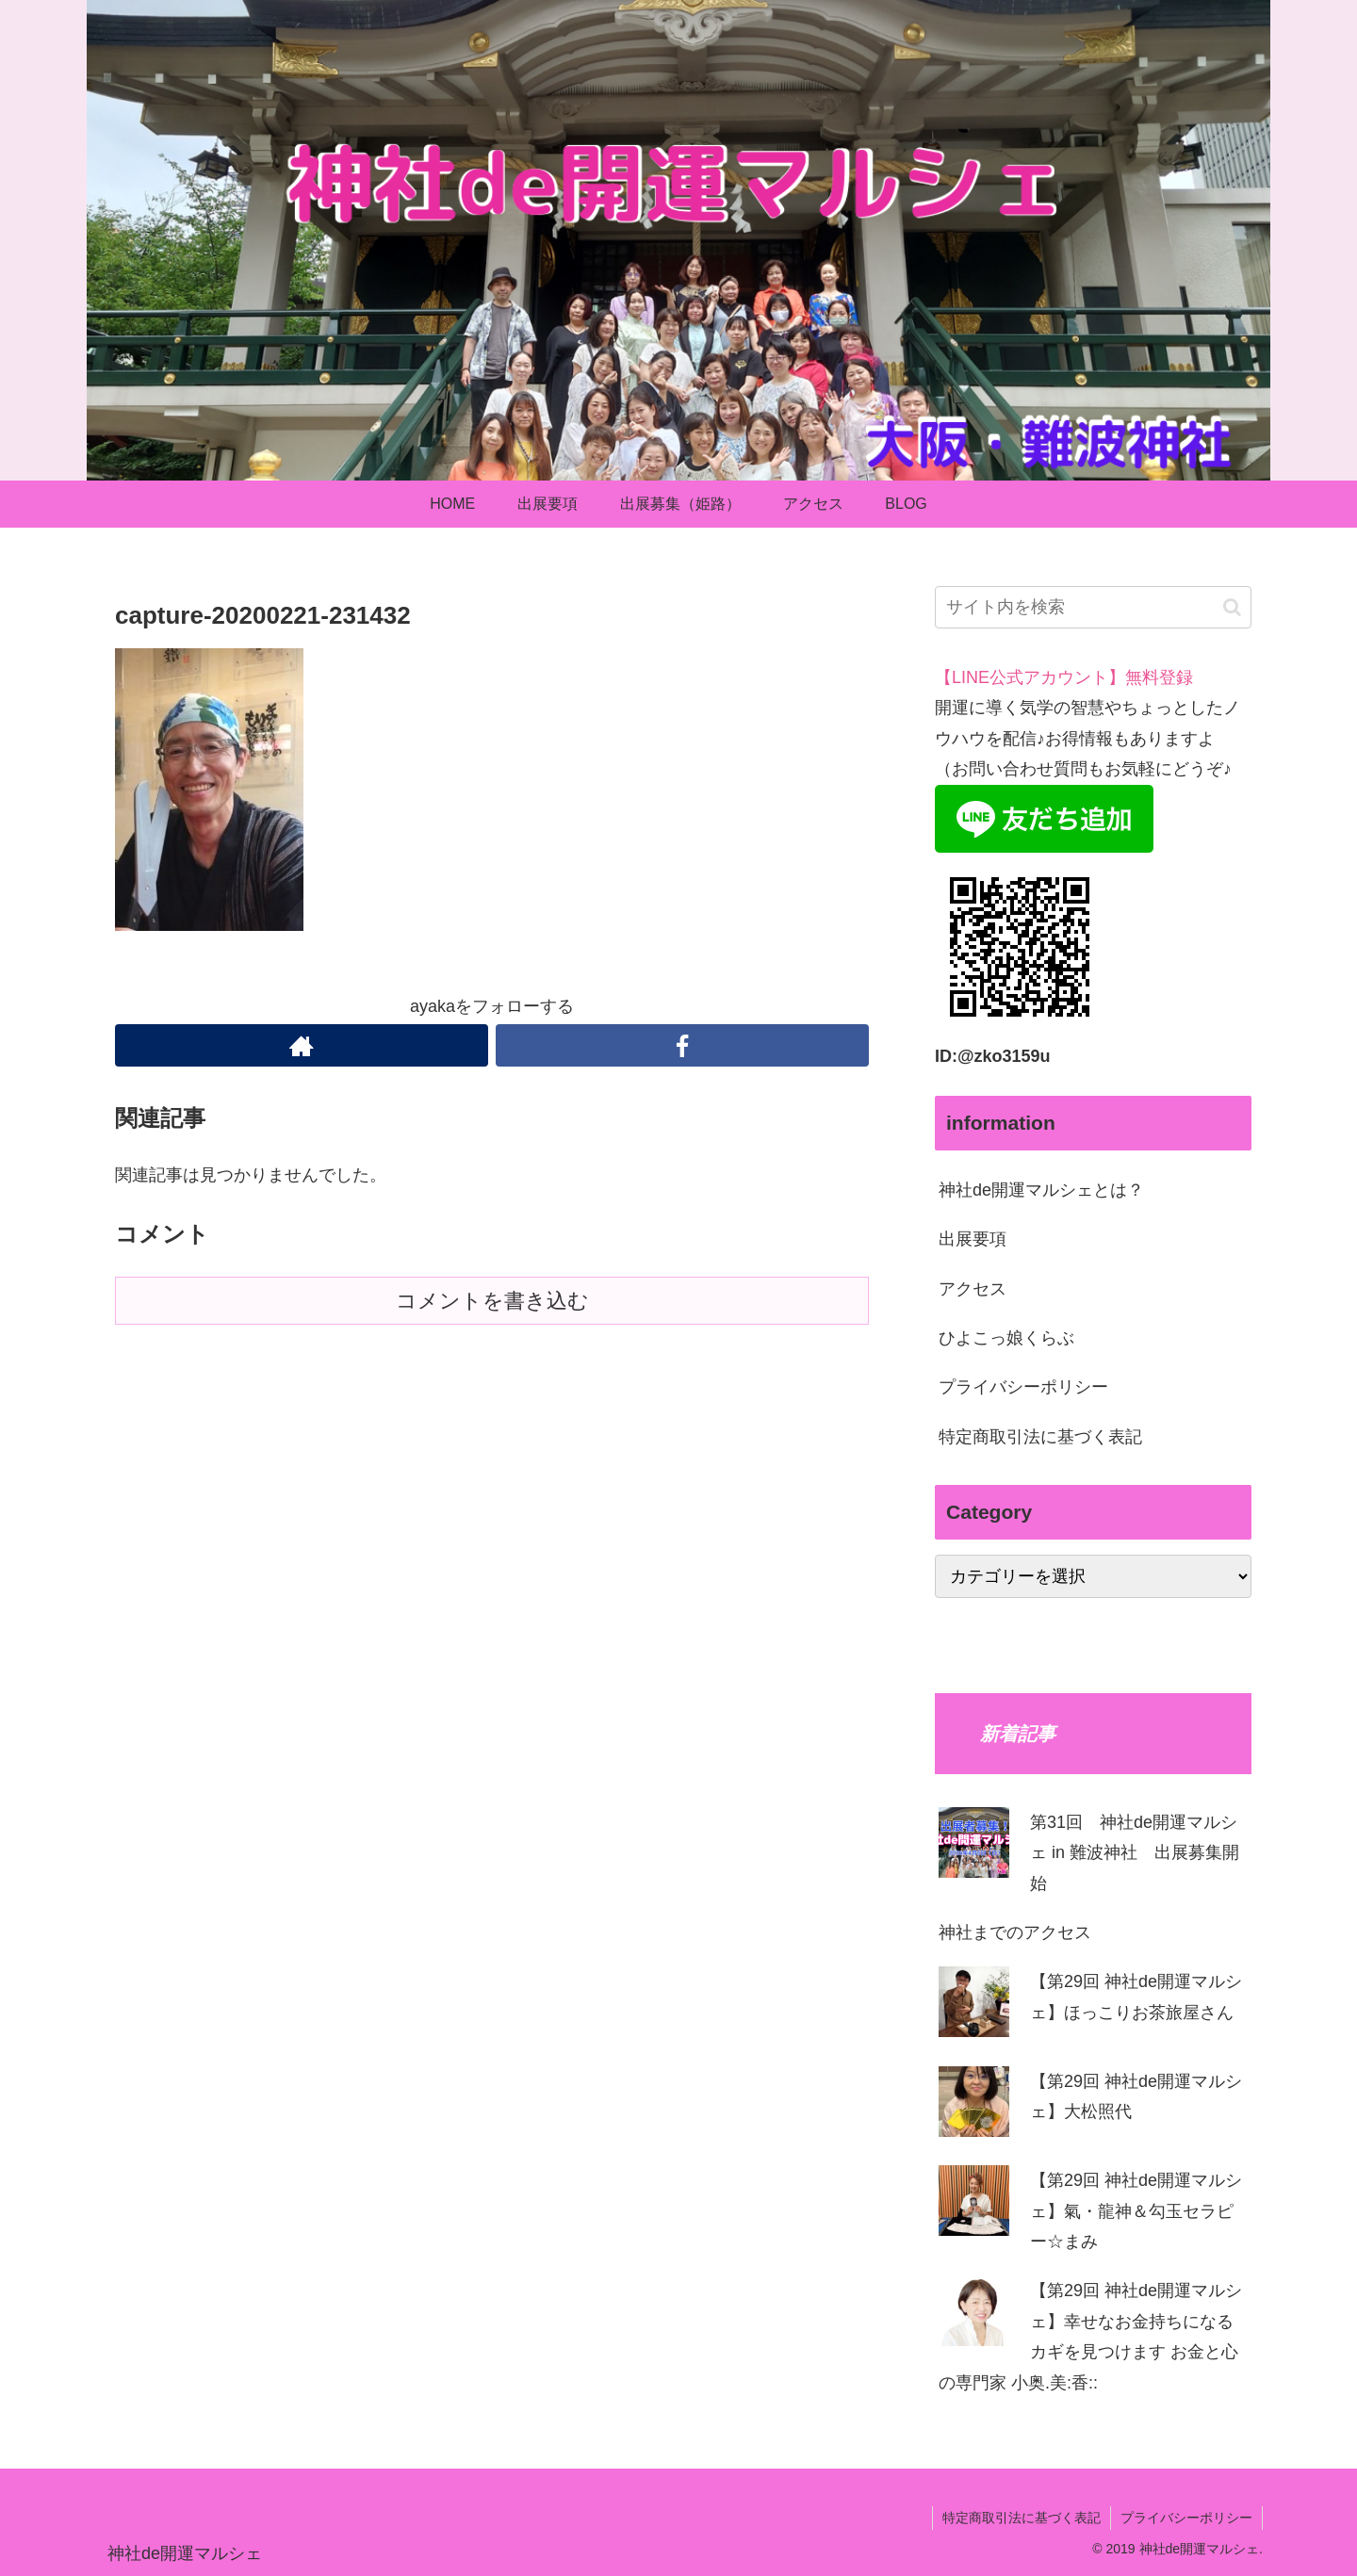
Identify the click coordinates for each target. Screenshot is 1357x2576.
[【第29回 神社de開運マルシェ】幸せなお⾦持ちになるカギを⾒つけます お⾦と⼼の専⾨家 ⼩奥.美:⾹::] (974, 2315)
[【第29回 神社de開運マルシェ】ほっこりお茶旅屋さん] (974, 2006)
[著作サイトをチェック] (301, 1045)
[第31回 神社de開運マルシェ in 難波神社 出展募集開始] (974, 1847)
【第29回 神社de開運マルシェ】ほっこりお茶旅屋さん (1136, 1996)
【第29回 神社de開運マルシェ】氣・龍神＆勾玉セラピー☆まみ (1136, 2211)
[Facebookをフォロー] (682, 1045)
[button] (1232, 607)
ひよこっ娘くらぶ (1006, 1338)
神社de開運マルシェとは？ (1041, 1190)
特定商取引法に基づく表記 (1040, 1436)
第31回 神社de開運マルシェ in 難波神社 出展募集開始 (1134, 1853)
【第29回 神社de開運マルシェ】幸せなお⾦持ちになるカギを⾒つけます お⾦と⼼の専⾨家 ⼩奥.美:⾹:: (1090, 2336)
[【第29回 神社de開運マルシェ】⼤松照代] (974, 2106)
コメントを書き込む (492, 1300)
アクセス (972, 1289)
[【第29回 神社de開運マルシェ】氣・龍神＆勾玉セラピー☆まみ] (974, 2205)
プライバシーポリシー (1023, 1387)
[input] (1093, 607)
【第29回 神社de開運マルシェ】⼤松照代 (1136, 2096)
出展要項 (972, 1239)
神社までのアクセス (1015, 1932)
